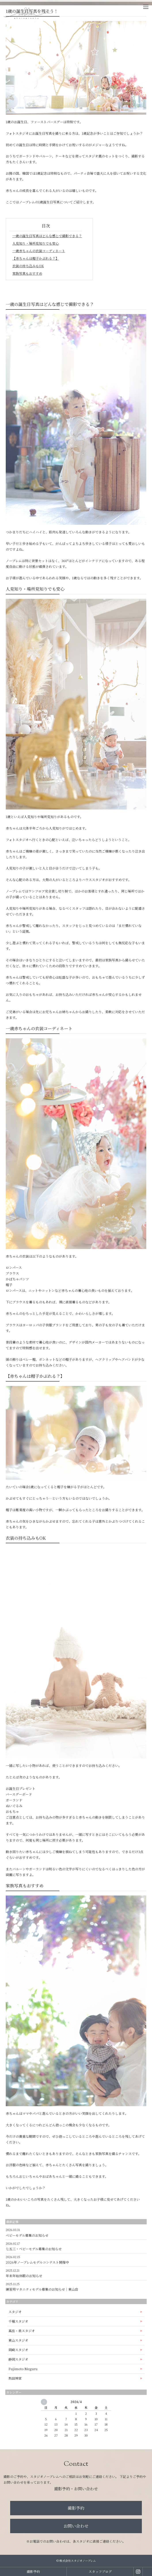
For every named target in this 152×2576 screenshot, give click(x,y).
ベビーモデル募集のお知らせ (27, 2235)
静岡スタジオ (18, 2359)
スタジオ (15, 2311)
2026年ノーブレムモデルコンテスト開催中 (37, 2262)
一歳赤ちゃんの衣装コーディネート (38, 250)
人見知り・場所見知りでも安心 (35, 243)
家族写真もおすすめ (27, 273)
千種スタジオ (18, 2321)
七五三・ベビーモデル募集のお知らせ (34, 2248)
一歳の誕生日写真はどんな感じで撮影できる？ (47, 235)
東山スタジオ (18, 2340)
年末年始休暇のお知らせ (24, 2275)
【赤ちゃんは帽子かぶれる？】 (35, 258)
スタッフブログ (100, 2571)
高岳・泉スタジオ (21, 2330)
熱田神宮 (15, 2378)
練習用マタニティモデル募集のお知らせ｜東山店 (42, 2289)
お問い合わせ (76, 2526)
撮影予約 (76, 2508)
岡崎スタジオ (18, 2349)
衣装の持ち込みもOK (28, 265)
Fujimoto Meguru (23, 2368)
